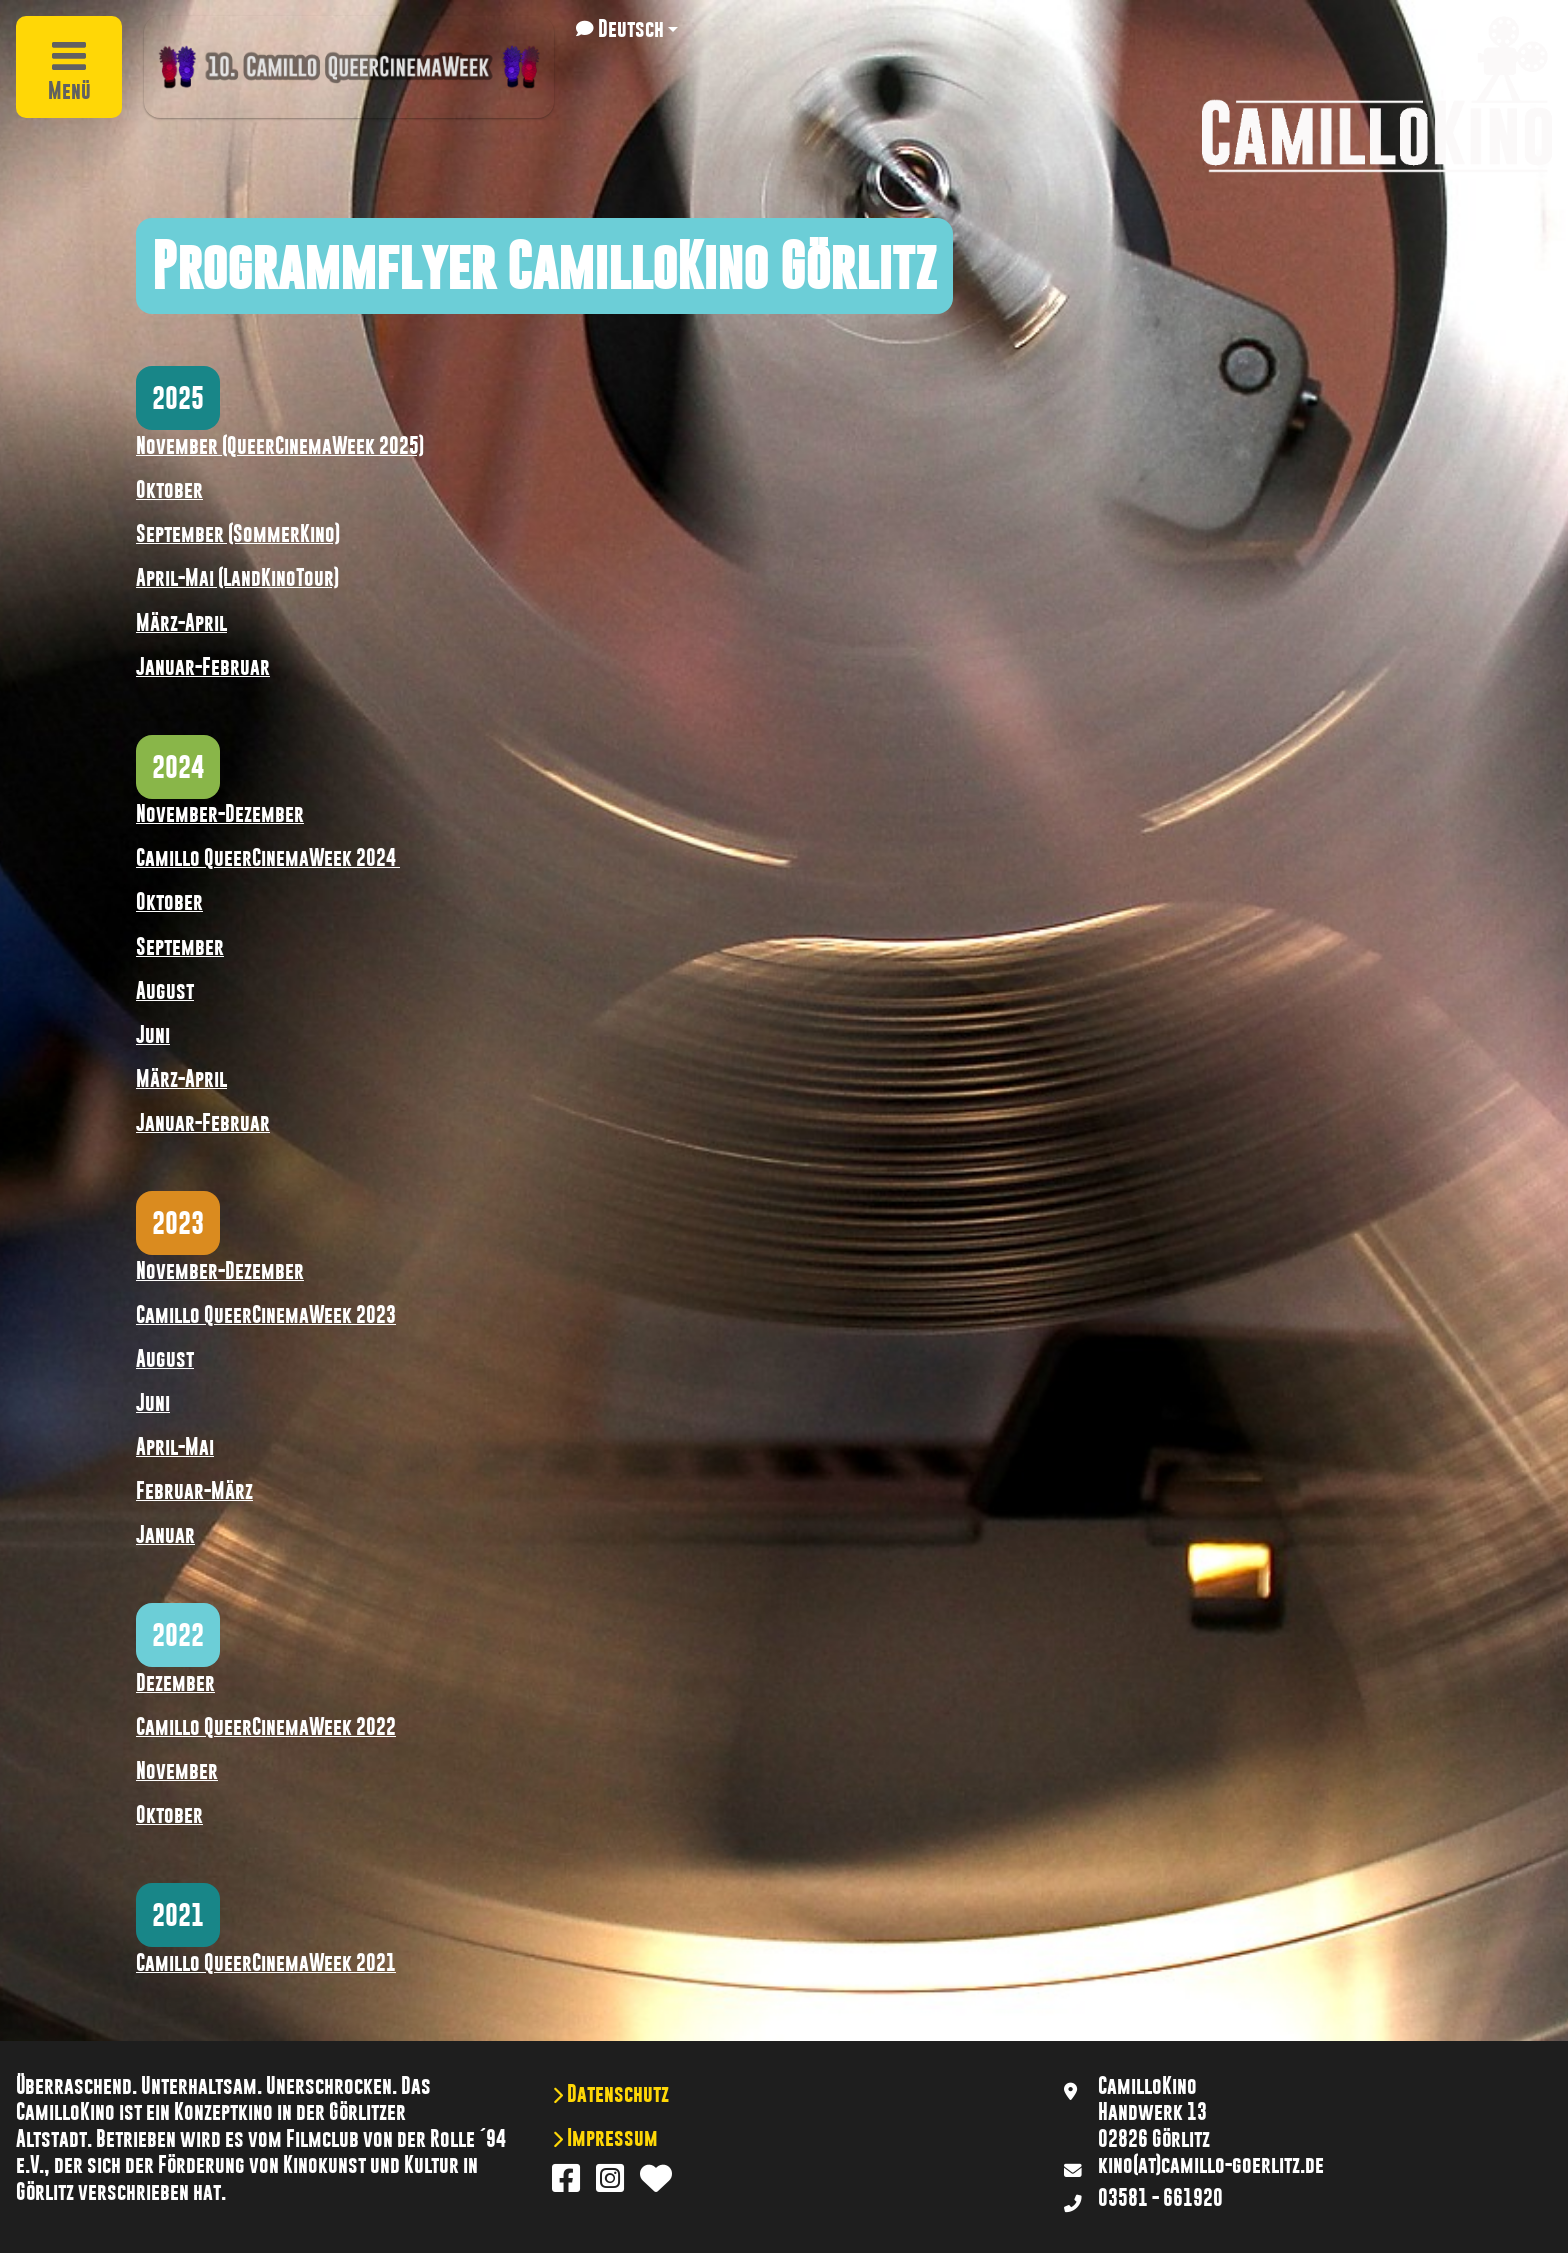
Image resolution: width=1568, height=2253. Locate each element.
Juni (153, 1035)
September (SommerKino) (238, 534)
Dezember (175, 1683)
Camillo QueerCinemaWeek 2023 (266, 1315)
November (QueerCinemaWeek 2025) (280, 446)
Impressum (610, 2138)
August (165, 991)
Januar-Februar (203, 667)
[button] (627, 29)
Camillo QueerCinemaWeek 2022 (266, 1727)
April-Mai (175, 1447)
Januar (165, 1535)
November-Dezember (220, 814)
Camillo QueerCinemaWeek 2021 (266, 1963)
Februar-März (194, 1491)
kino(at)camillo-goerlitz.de (1211, 2165)
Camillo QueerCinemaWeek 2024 (268, 858)
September (180, 947)
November (177, 1771)
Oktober (169, 490)
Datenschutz (616, 2094)
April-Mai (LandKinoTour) (237, 578)
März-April (181, 623)
